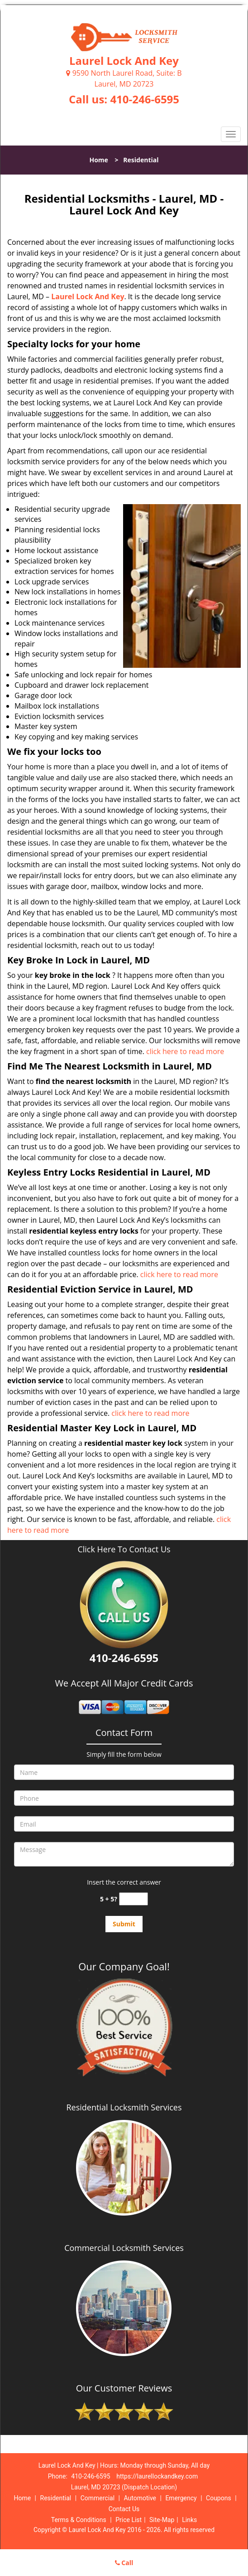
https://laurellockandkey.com (157, 2476)
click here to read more (185, 1051)
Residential (56, 2498)
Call (124, 2562)
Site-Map (161, 2519)
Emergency (180, 2498)
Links (189, 2519)
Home (98, 160)
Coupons (218, 2498)
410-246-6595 (144, 99)
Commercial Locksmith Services (124, 2247)
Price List (128, 2519)
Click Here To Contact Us (123, 1549)
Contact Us (124, 2509)
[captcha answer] (133, 1898)
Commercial (97, 2498)
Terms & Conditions (78, 2519)
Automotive (140, 2498)
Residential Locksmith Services (123, 2107)
